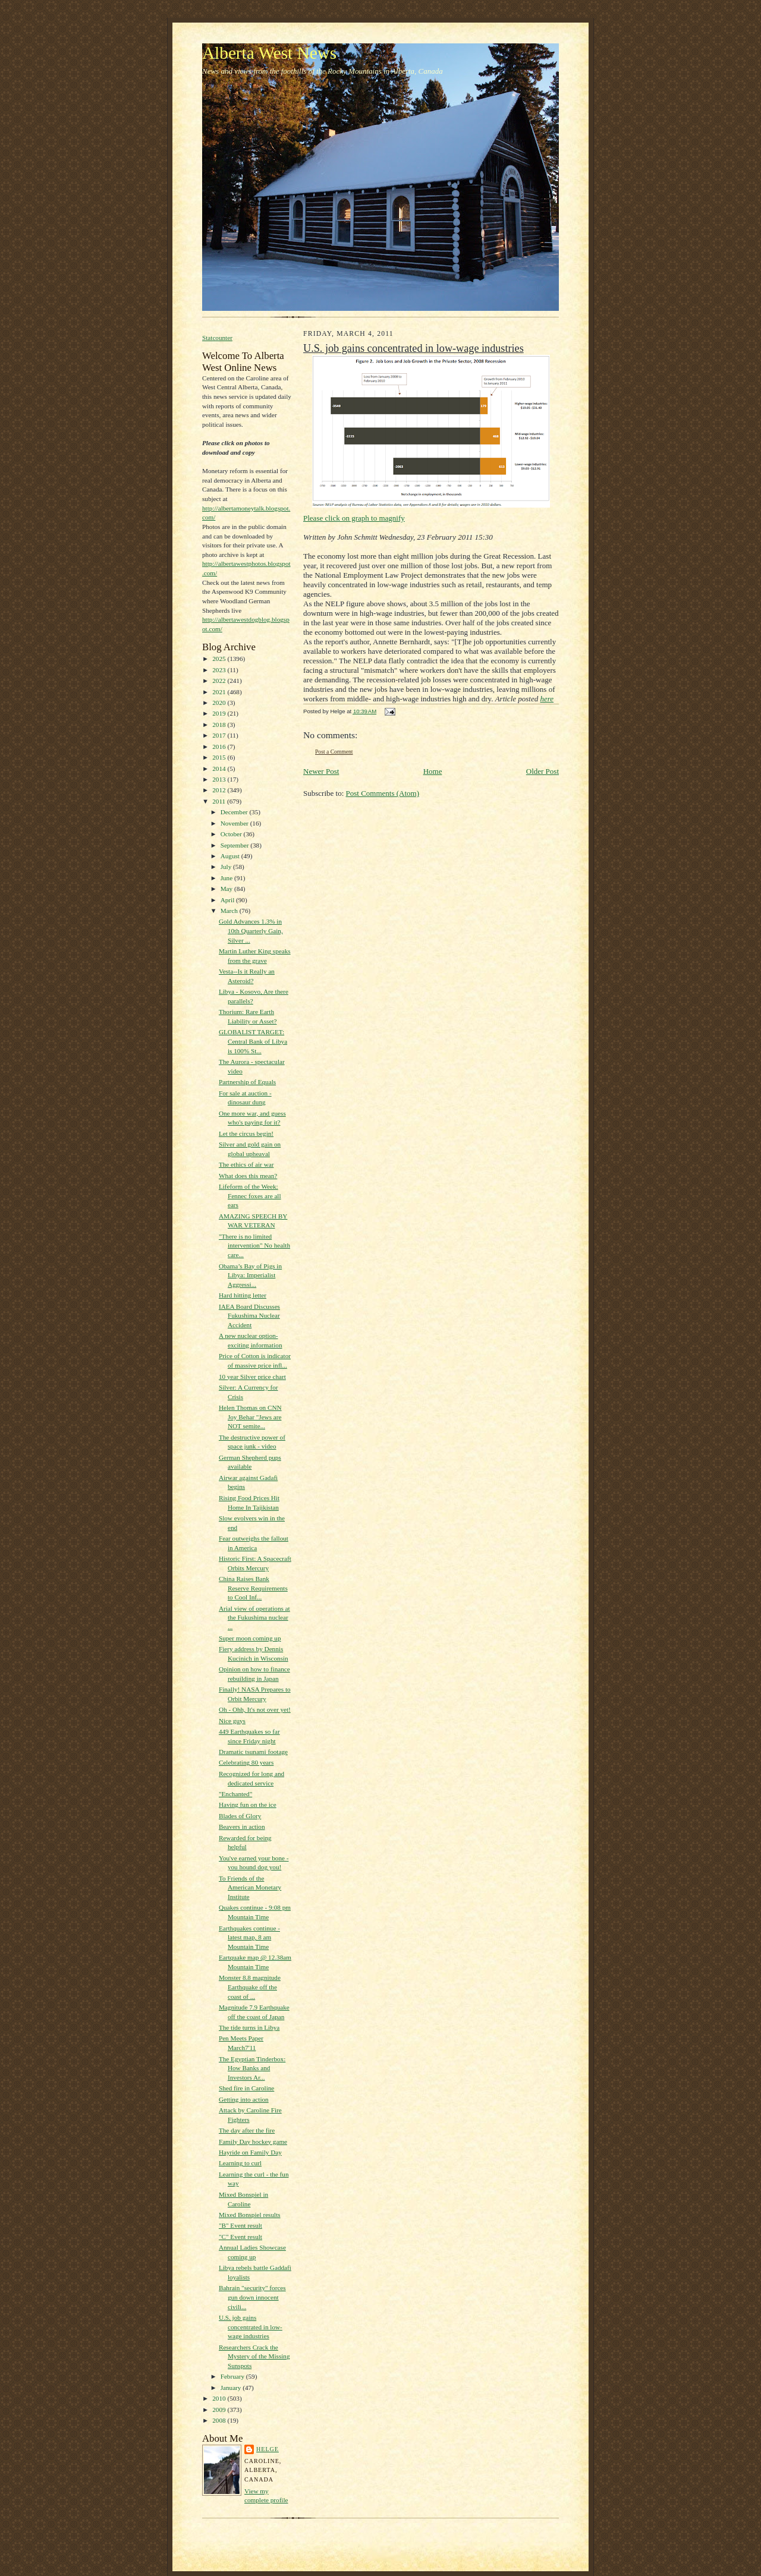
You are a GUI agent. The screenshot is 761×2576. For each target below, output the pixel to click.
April (228, 899)
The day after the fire (247, 2130)
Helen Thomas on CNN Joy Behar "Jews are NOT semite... (250, 1416)
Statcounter (217, 337)
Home (432, 771)
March (230, 910)
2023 (219, 669)
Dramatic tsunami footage (253, 1751)
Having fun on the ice (247, 1804)
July (227, 866)
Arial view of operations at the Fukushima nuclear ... (254, 1617)
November (235, 823)
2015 (219, 757)
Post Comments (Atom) (383, 793)
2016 (219, 746)
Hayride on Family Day (250, 2152)
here (547, 698)
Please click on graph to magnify (426, 438)
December (235, 811)
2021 (219, 691)
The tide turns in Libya (249, 2027)
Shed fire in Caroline (246, 2088)
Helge (267, 2449)
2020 (219, 702)
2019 (219, 713)
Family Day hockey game (253, 2141)
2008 (219, 2420)
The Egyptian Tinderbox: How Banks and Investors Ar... (252, 2068)
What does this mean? (248, 1175)
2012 (219, 789)
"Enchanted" (235, 1793)
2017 (219, 735)
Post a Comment (334, 751)
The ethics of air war (246, 1164)
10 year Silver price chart (252, 1376)
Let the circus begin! (246, 1133)
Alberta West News (269, 52)
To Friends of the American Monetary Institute (250, 1887)
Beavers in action (242, 1826)
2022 (219, 680)
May (227, 888)
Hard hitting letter (242, 1295)
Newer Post (321, 771)
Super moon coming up (250, 1638)
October (232, 833)
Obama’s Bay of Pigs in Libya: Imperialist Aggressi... (250, 1275)
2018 (219, 724)
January (232, 2387)
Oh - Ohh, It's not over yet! (255, 1709)
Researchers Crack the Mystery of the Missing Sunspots (254, 2356)
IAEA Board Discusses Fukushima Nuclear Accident (249, 1315)
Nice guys (232, 1720)
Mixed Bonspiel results (250, 2214)
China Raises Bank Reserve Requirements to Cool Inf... (253, 1588)
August (231, 855)
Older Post (542, 771)
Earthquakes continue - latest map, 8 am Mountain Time (249, 1937)
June (227, 877)
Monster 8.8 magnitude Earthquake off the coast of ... (250, 1986)
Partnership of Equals (247, 1081)
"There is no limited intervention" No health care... (254, 1245)
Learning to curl (240, 2162)
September (236, 845)
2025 (219, 658)
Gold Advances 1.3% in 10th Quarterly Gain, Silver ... (251, 930)
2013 (219, 779)
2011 (219, 801)
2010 (219, 2398)
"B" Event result (240, 2225)
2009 (219, 2409)
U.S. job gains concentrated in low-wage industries (250, 2326)
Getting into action (244, 2099)
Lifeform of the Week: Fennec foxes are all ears (250, 1195)
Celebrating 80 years (246, 1762)
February (233, 2376)
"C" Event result (240, 2236)
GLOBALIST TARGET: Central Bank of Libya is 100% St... (253, 1041)
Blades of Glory (240, 1815)
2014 (219, 768)
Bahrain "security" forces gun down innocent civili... (252, 2297)
